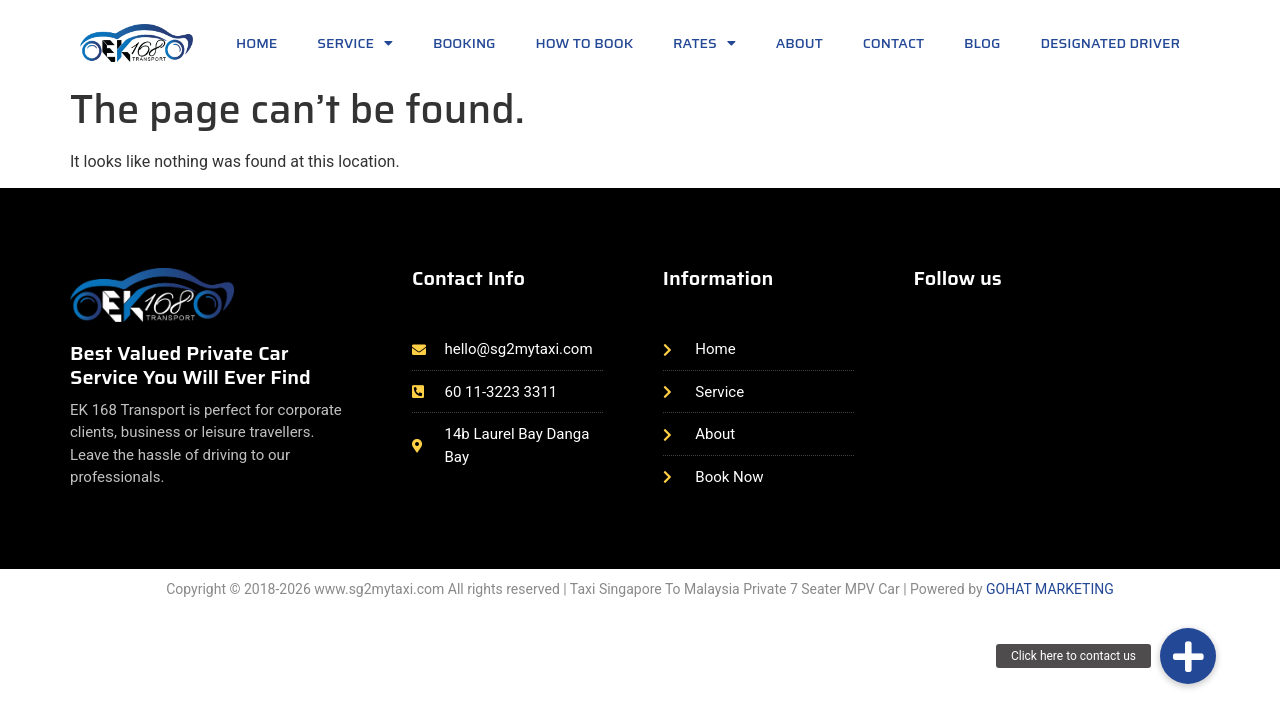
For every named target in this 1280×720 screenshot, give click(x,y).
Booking (464, 43)
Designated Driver (1110, 43)
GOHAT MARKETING (1050, 589)
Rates (704, 43)
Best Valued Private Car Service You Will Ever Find (190, 365)
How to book (585, 43)
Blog (982, 43)
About (799, 43)
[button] (1188, 656)
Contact (893, 43)
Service (355, 43)
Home (256, 43)
